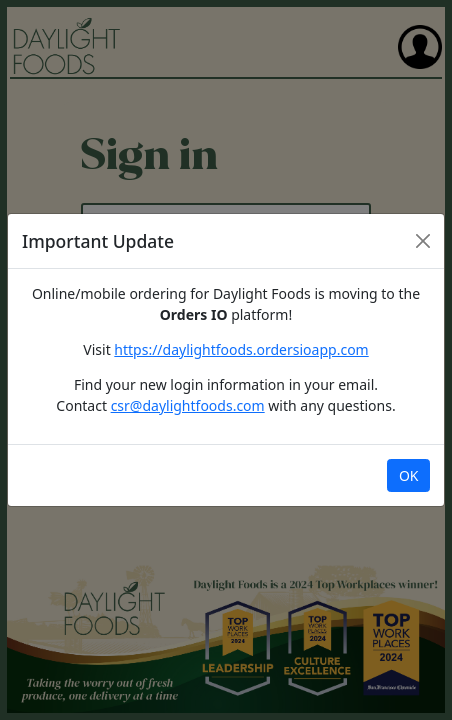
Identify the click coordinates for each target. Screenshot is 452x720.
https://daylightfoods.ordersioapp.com (241, 349)
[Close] (423, 241)
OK (409, 475)
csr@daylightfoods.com (188, 405)
